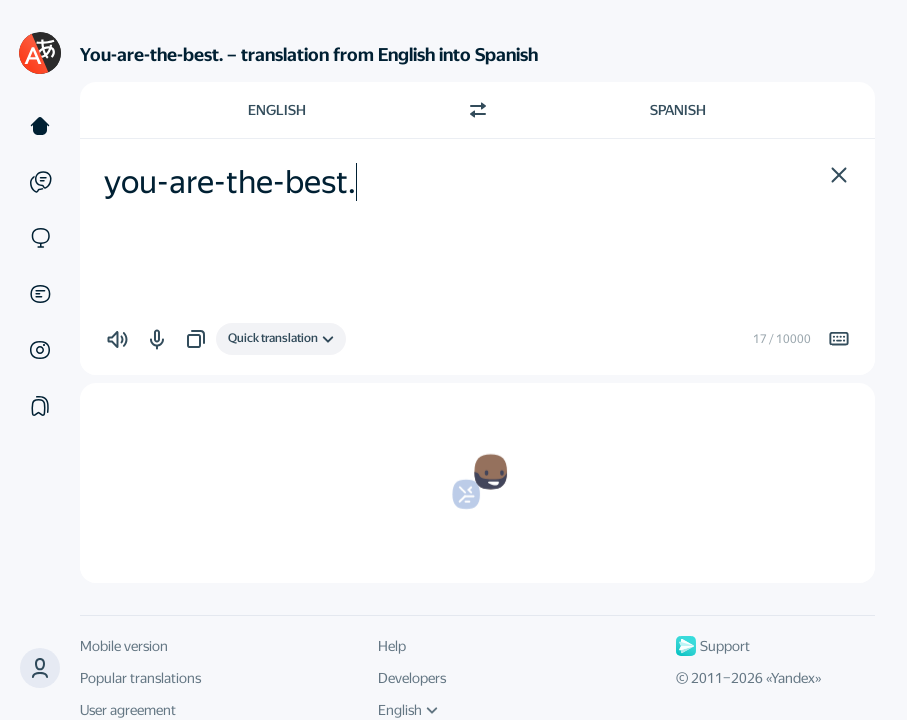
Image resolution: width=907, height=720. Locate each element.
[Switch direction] (478, 110)
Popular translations (140, 678)
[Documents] (40, 294)
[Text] (40, 126)
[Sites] (40, 238)
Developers (412, 678)
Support (713, 646)
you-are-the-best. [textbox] (230, 182)
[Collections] (40, 406)
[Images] (40, 350)
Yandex (793, 678)
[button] (40, 668)
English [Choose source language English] (277, 110)
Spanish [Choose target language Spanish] (678, 110)
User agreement (128, 710)
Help (392, 646)
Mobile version (124, 646)
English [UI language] (408, 710)
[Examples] (40, 182)
